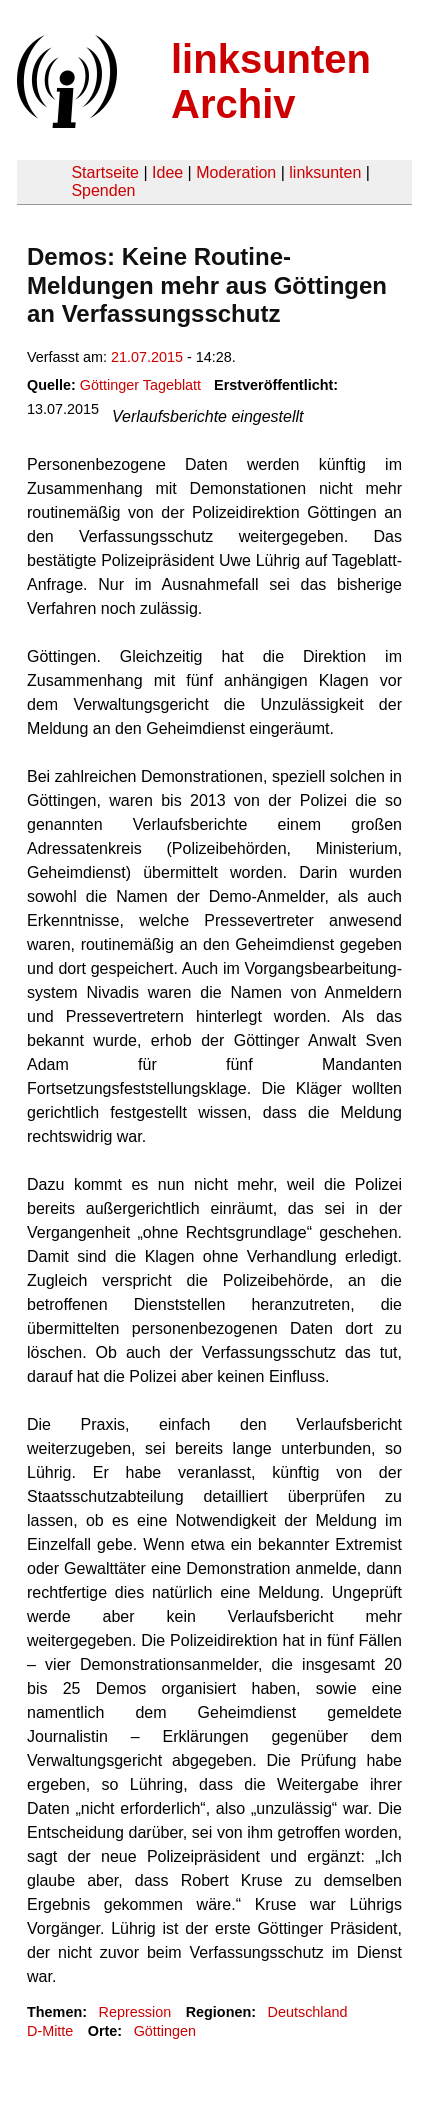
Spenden (103, 190)
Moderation (236, 172)
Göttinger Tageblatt (140, 385)
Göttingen (165, 2031)
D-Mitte (50, 2031)
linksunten (325, 172)
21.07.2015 (147, 357)
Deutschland (308, 2012)
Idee (167, 172)
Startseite (105, 172)
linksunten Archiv (271, 81)
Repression (134, 2012)
